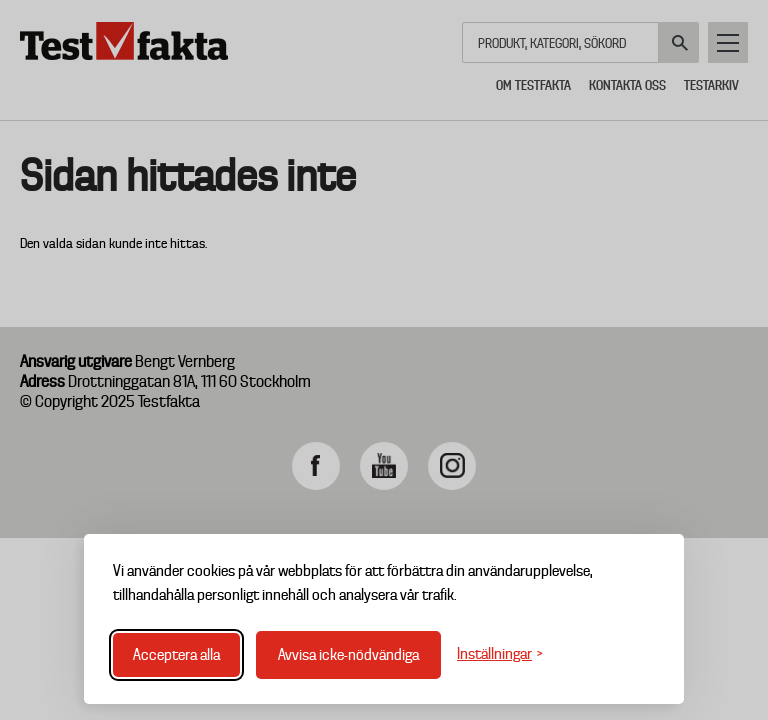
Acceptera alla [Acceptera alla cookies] (176, 655)
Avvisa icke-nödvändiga (348, 655)
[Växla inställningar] (500, 654)
